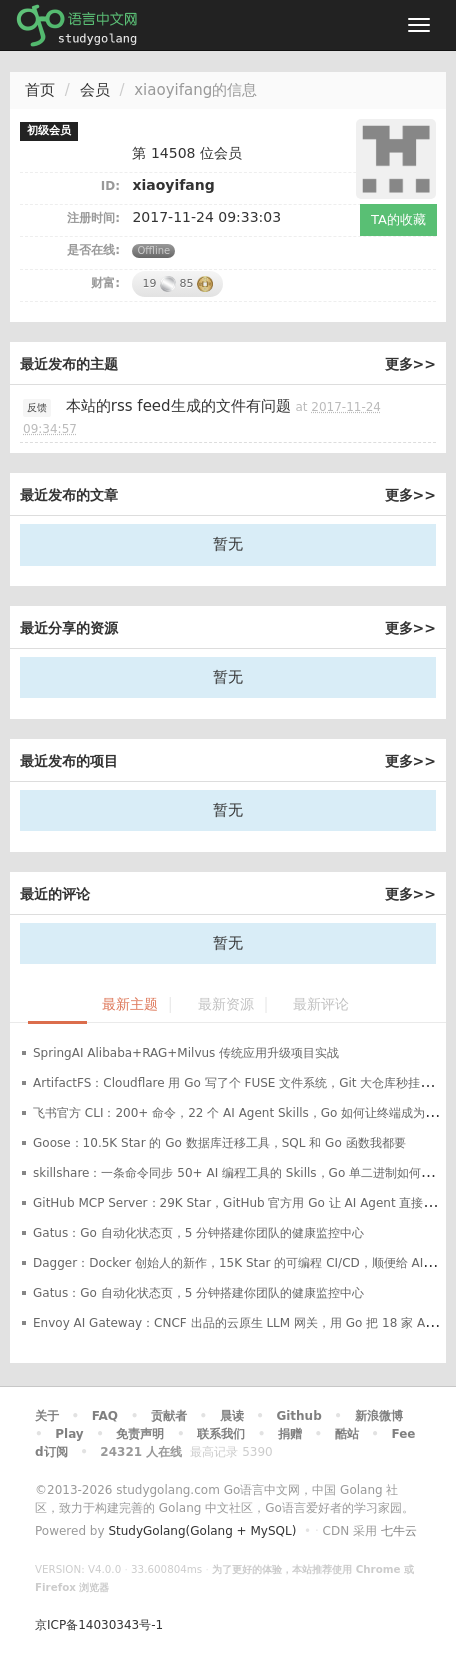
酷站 (347, 1434)
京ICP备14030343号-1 (99, 1625)
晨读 (232, 1416)
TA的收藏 (398, 219)
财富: (105, 283)
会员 (95, 90)
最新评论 (321, 1004)
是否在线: (93, 250)
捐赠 (290, 1434)
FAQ (105, 1416)
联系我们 (221, 1434)
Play (69, 1434)
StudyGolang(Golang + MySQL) (202, 1531)
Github (298, 1416)
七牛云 (399, 1531)
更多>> (410, 364)
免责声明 (140, 1434)
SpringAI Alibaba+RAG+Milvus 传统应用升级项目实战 (186, 1053)
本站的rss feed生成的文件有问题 (178, 406)
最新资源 (226, 1004)
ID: (110, 186)
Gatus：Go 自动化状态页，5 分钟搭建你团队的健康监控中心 (198, 1233)
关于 (47, 1416)
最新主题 (130, 1004)
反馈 (37, 407)
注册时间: (93, 218)
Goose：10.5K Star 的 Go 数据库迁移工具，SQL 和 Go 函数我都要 (219, 1143)
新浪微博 (379, 1416)
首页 (40, 90)
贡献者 (169, 1416)
